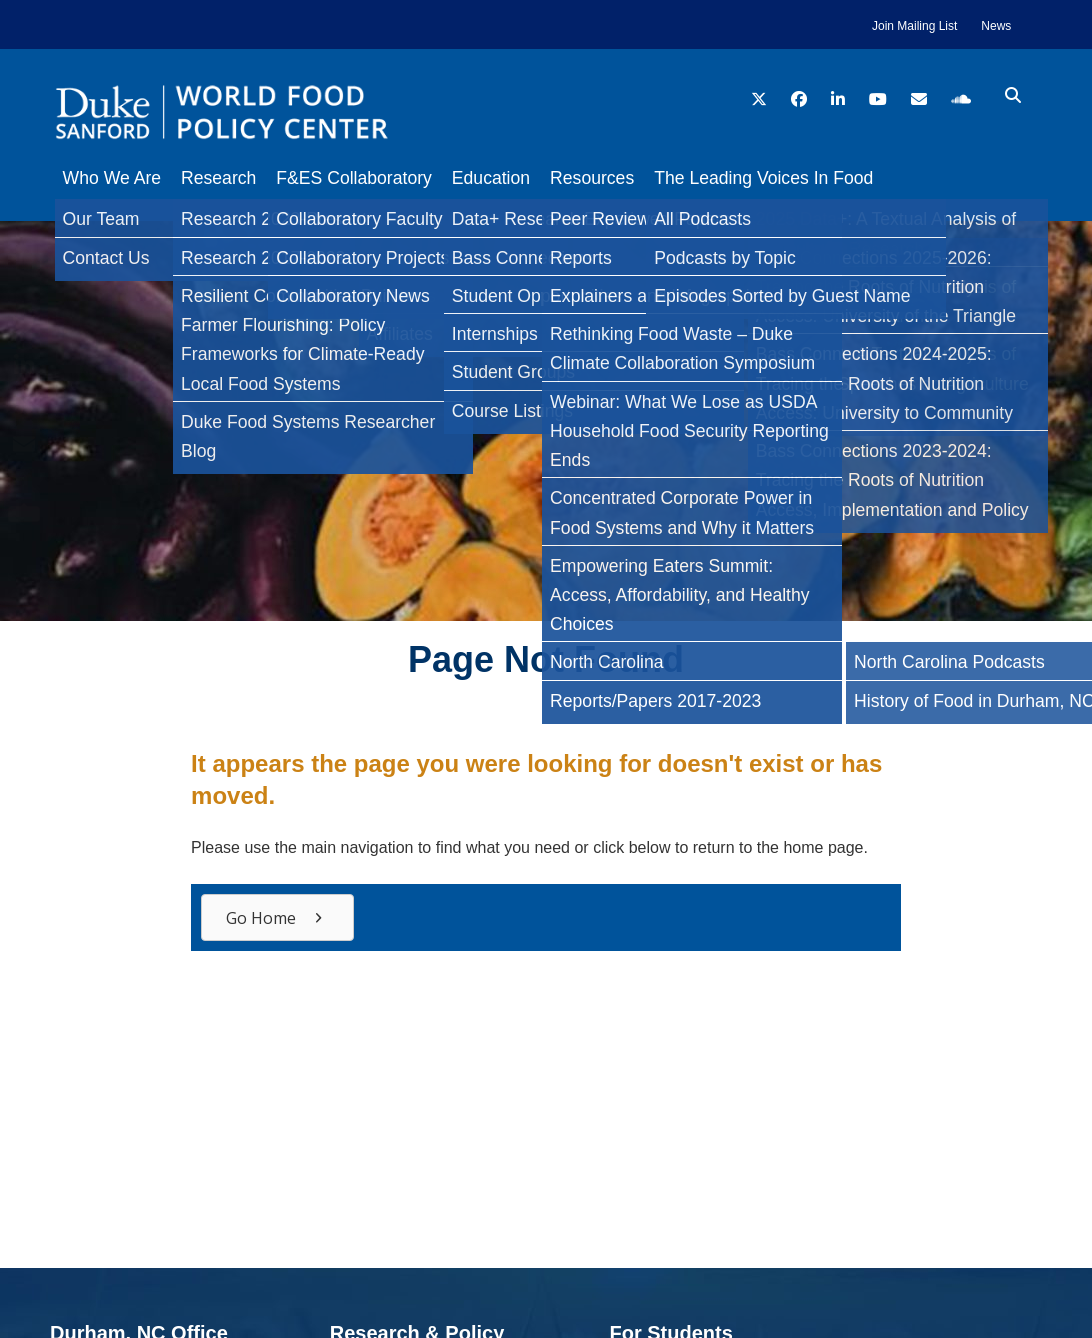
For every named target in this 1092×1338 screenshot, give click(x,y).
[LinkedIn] (24, 364)
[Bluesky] (24, 404)
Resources (632, 178)
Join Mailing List (914, 26)
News (996, 26)
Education (521, 178)
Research (228, 178)
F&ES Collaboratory (373, 178)
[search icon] (1013, 96)
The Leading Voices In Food (813, 178)
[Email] (24, 444)
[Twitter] (24, 324)
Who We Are (112, 178)
